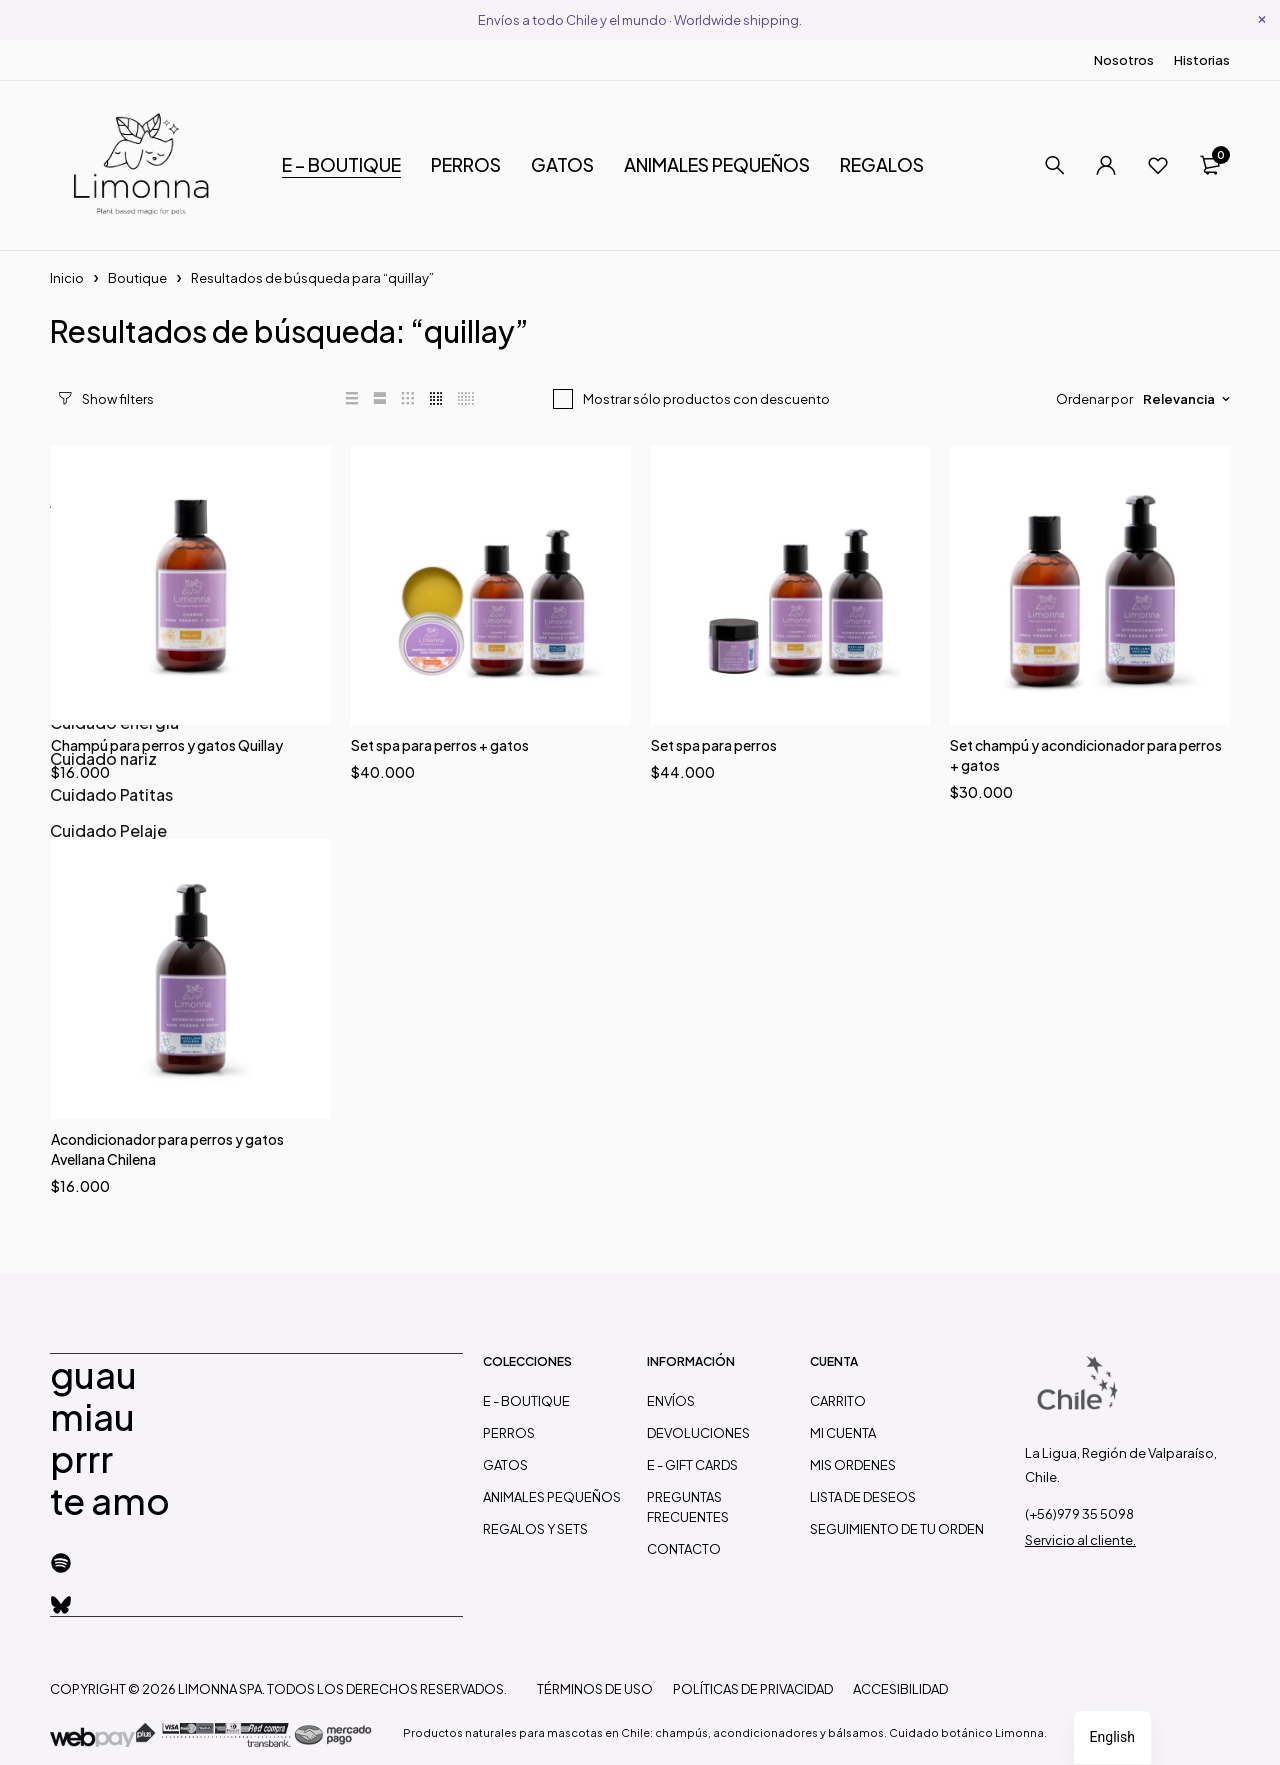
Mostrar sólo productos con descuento (706, 399)
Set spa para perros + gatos (440, 745)
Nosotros (1124, 60)
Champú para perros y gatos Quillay (167, 745)
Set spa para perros (714, 745)
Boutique (137, 278)
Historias (1202, 60)
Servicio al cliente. (1080, 1540)
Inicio (67, 278)
